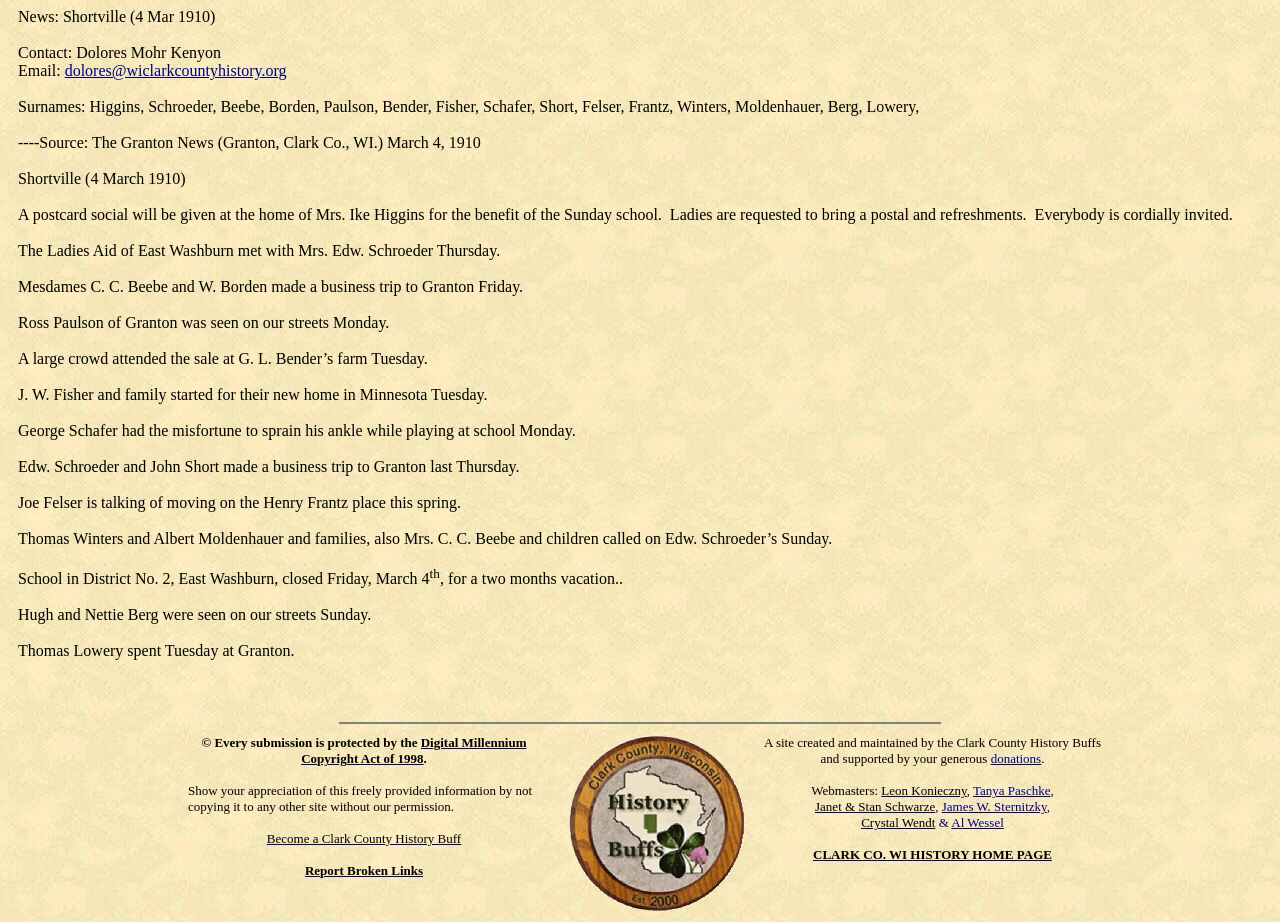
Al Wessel (977, 822)
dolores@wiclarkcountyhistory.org (176, 70)
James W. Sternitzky (994, 806)
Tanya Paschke (1011, 790)
